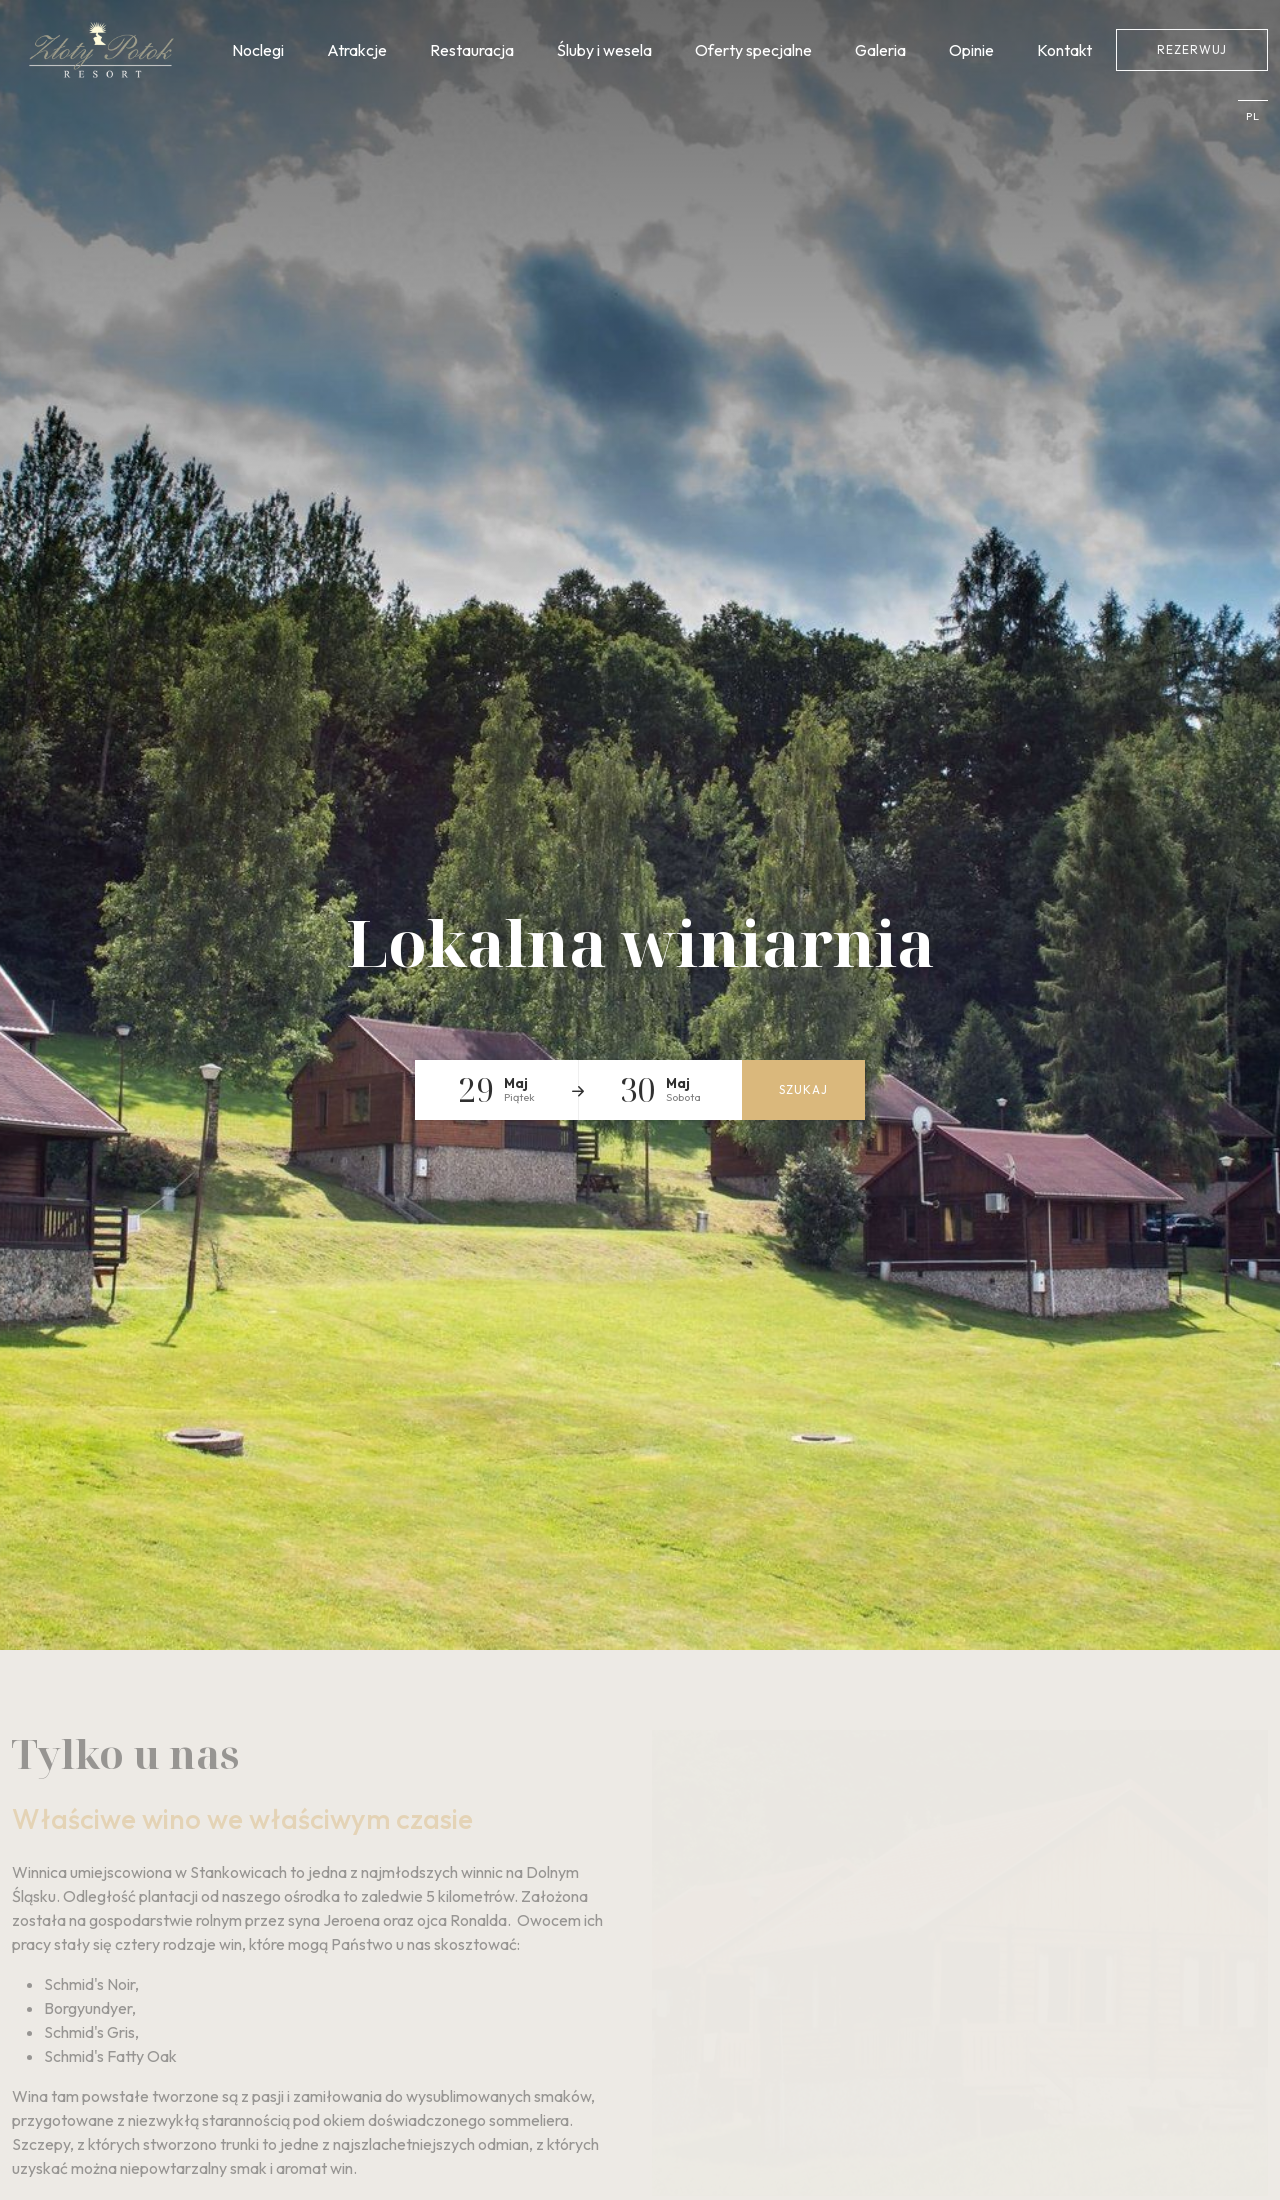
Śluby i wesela (604, 50)
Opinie (971, 50)
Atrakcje (357, 50)
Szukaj (803, 1089)
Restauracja (472, 50)
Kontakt (1064, 50)
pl (1253, 116)
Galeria (880, 50)
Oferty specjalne (753, 50)
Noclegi (258, 50)
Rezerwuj (1192, 49)
